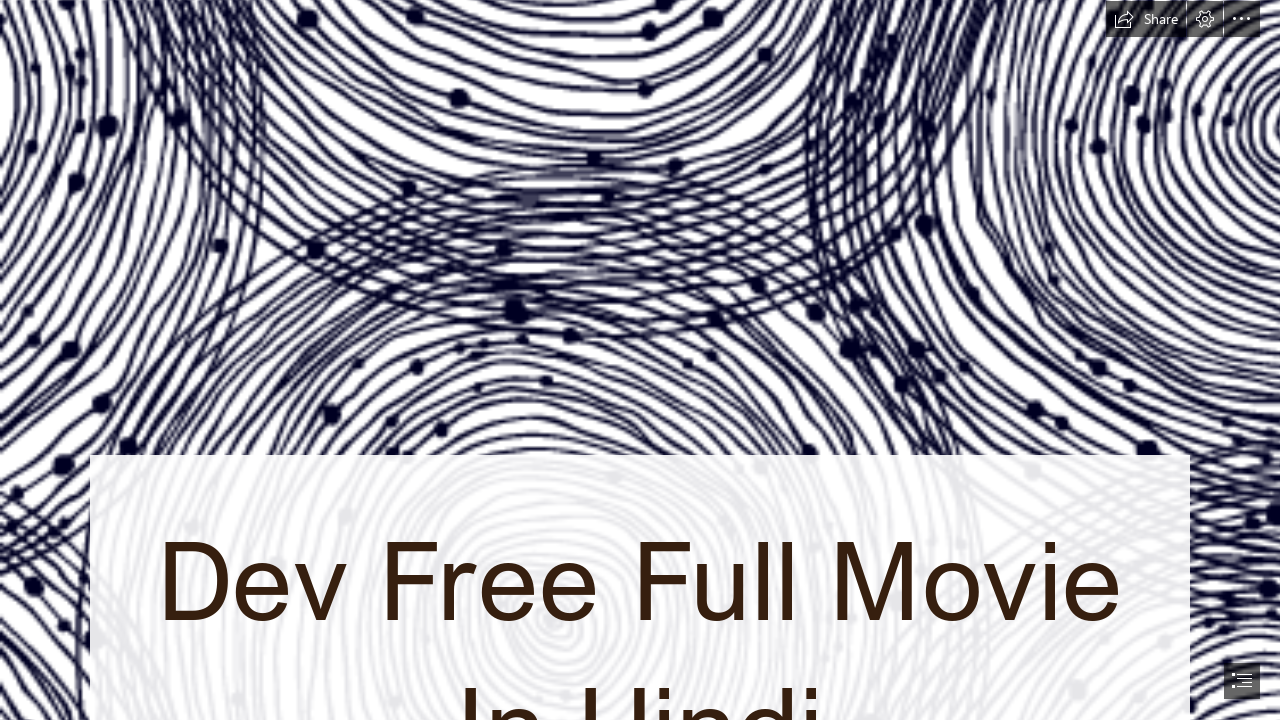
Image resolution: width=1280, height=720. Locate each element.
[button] (1146, 19)
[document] (640, 360)
